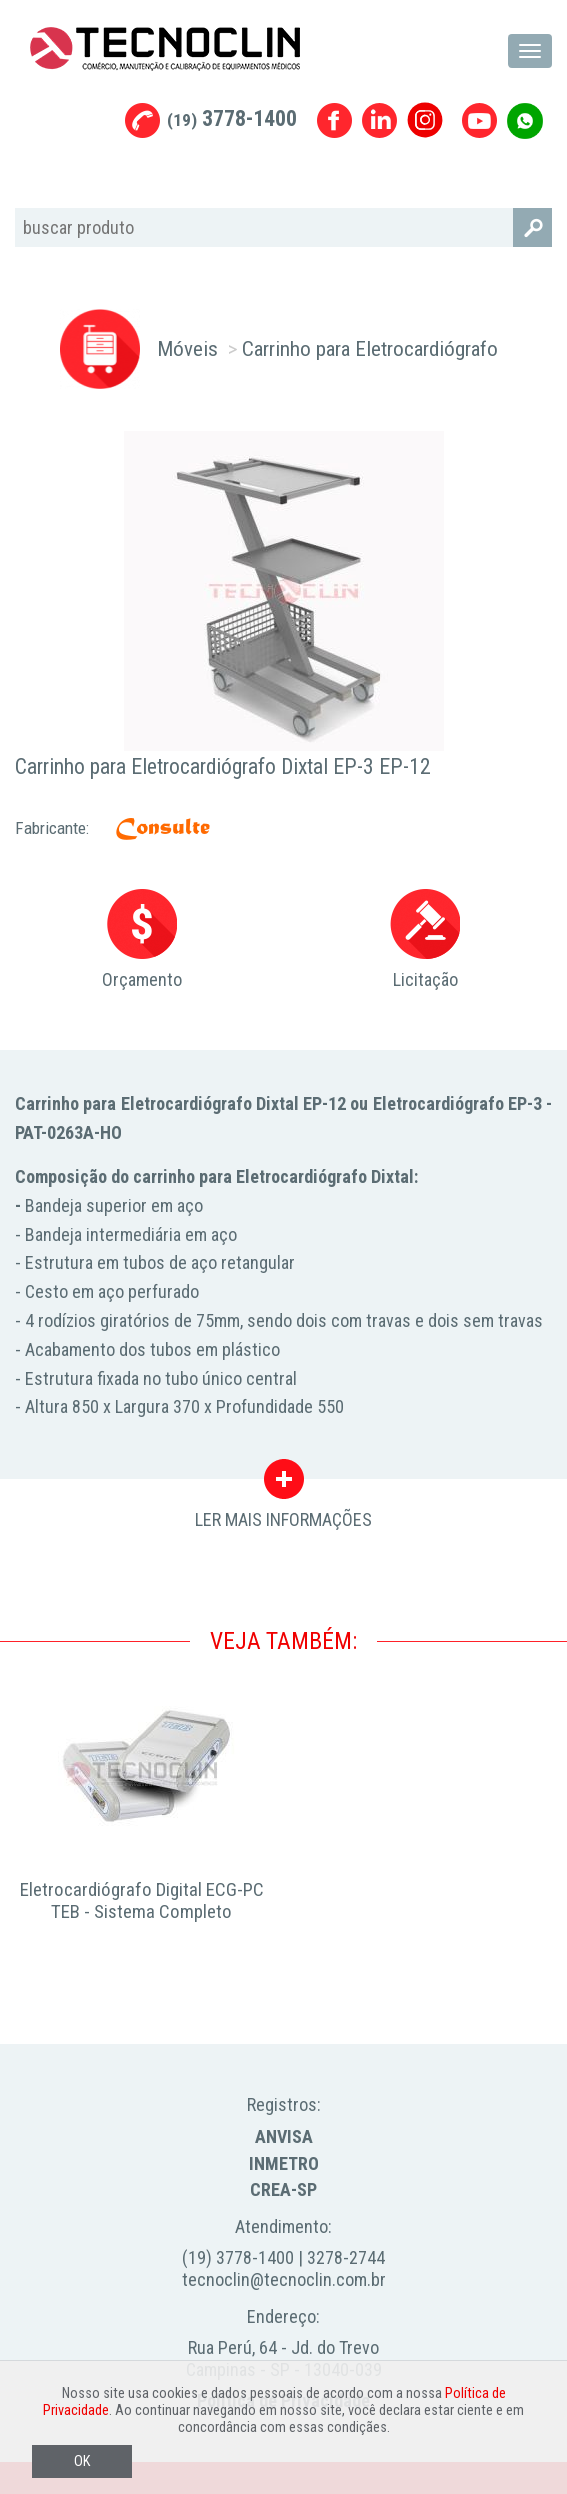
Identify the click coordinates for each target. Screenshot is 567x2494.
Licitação (425, 939)
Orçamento (142, 939)
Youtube (479, 120)
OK (82, 2461)
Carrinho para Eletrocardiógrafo (370, 348)
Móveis (187, 348)
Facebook (334, 120)
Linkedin (379, 120)
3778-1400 (232, 118)
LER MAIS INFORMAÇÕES (283, 1484)
